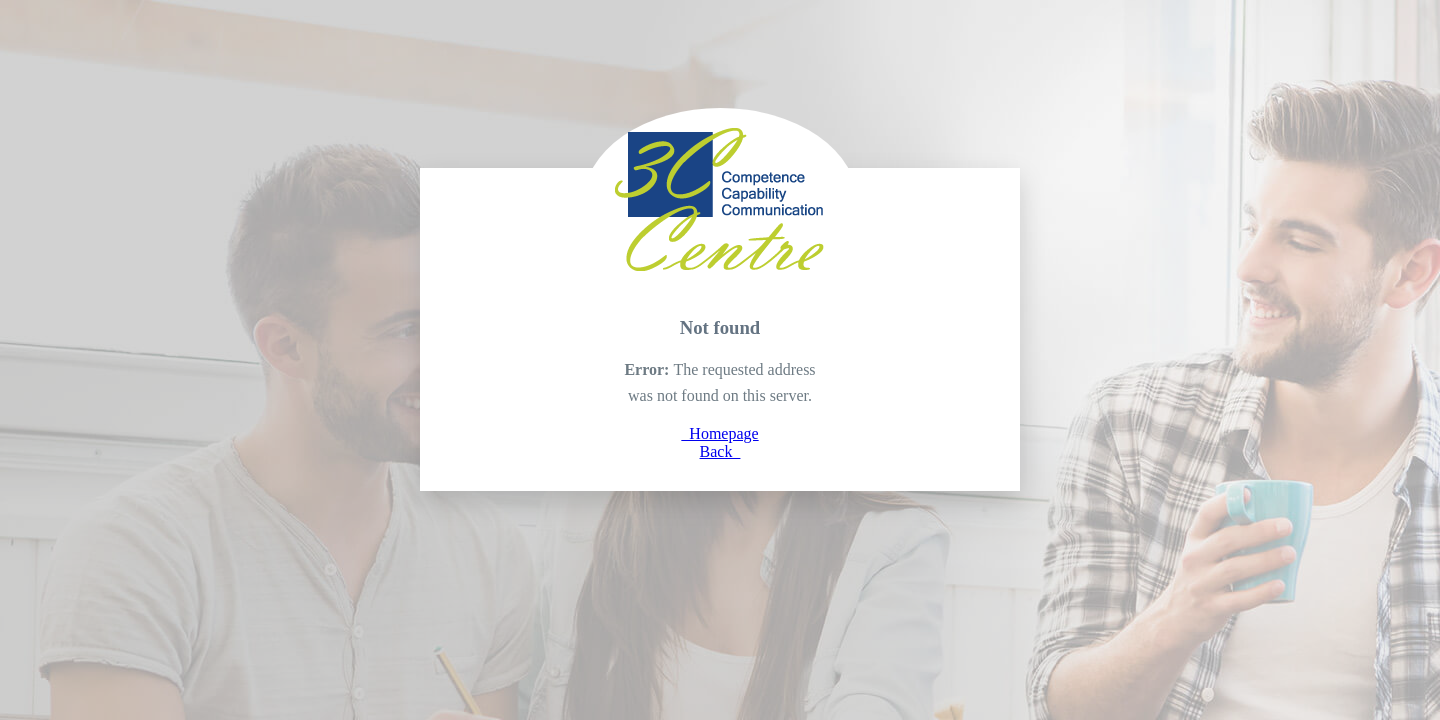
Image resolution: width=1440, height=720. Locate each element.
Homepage (719, 433)
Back (720, 451)
